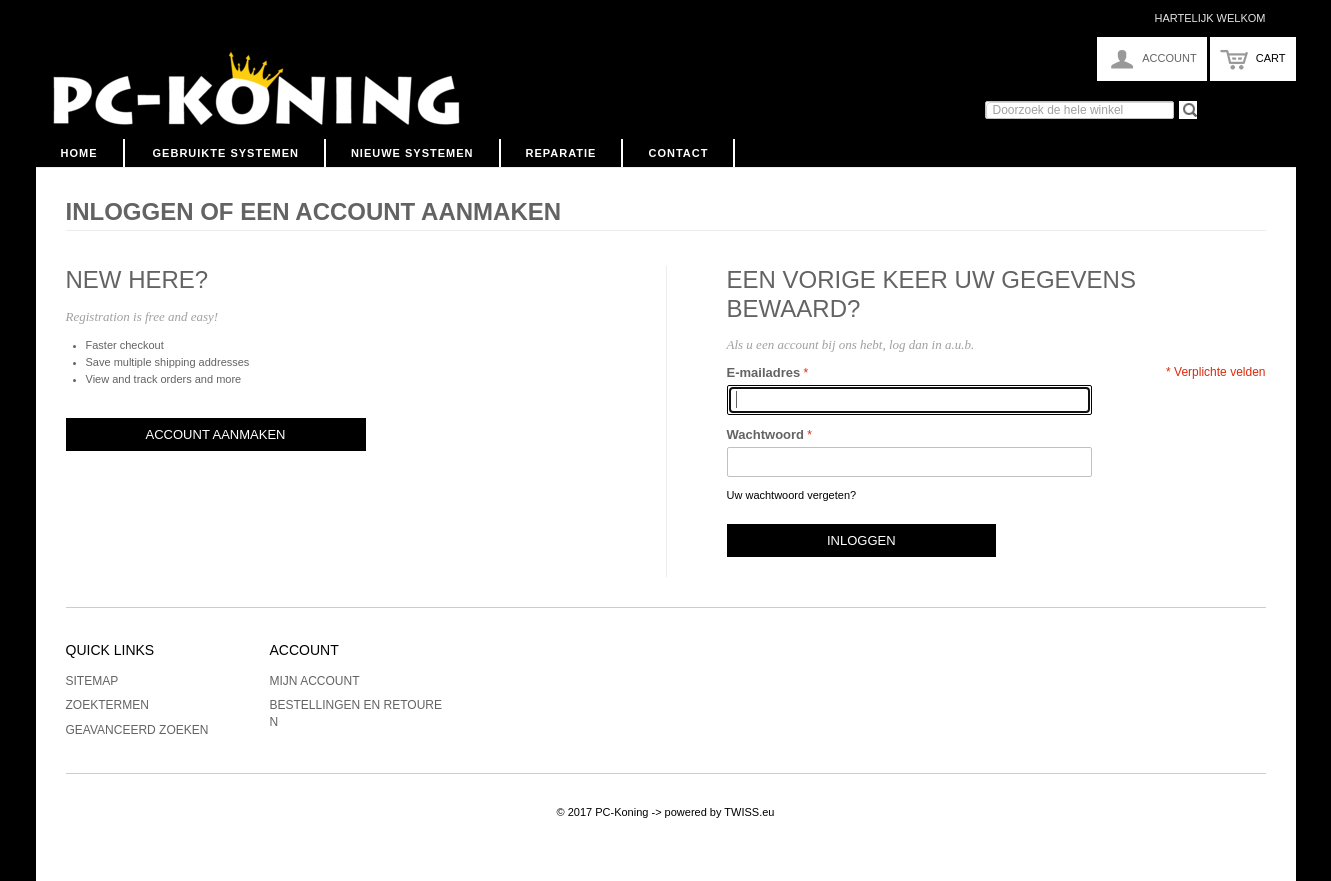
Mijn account (315, 681)
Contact (678, 153)
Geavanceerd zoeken (137, 730)
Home (79, 153)
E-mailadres (764, 372)
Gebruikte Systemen (226, 153)
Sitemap (92, 681)
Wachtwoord (766, 434)
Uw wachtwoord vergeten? (792, 495)
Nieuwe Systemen (412, 153)
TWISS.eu (749, 812)
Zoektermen (107, 705)
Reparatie (561, 153)
